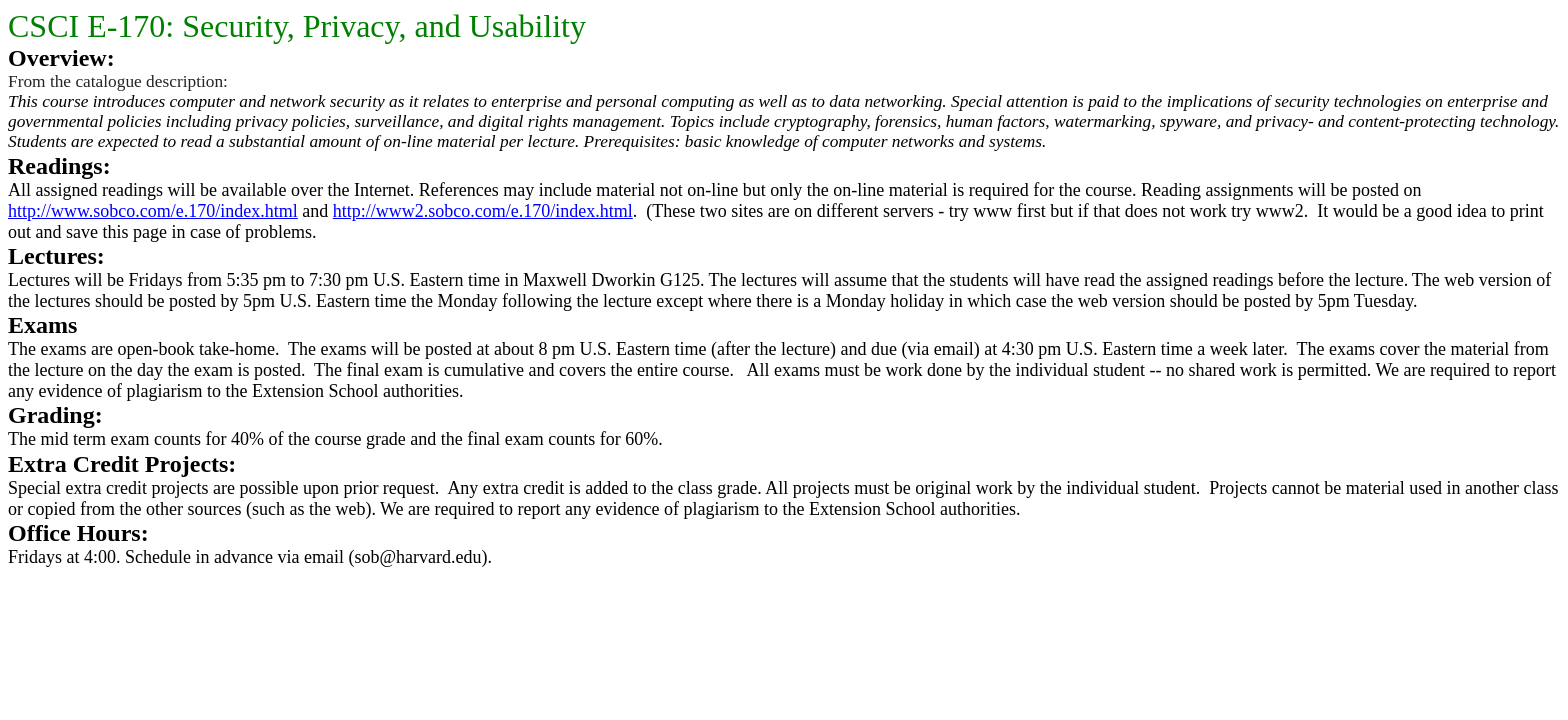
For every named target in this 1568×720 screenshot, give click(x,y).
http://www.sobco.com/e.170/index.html (153, 211)
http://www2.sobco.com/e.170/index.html (483, 211)
